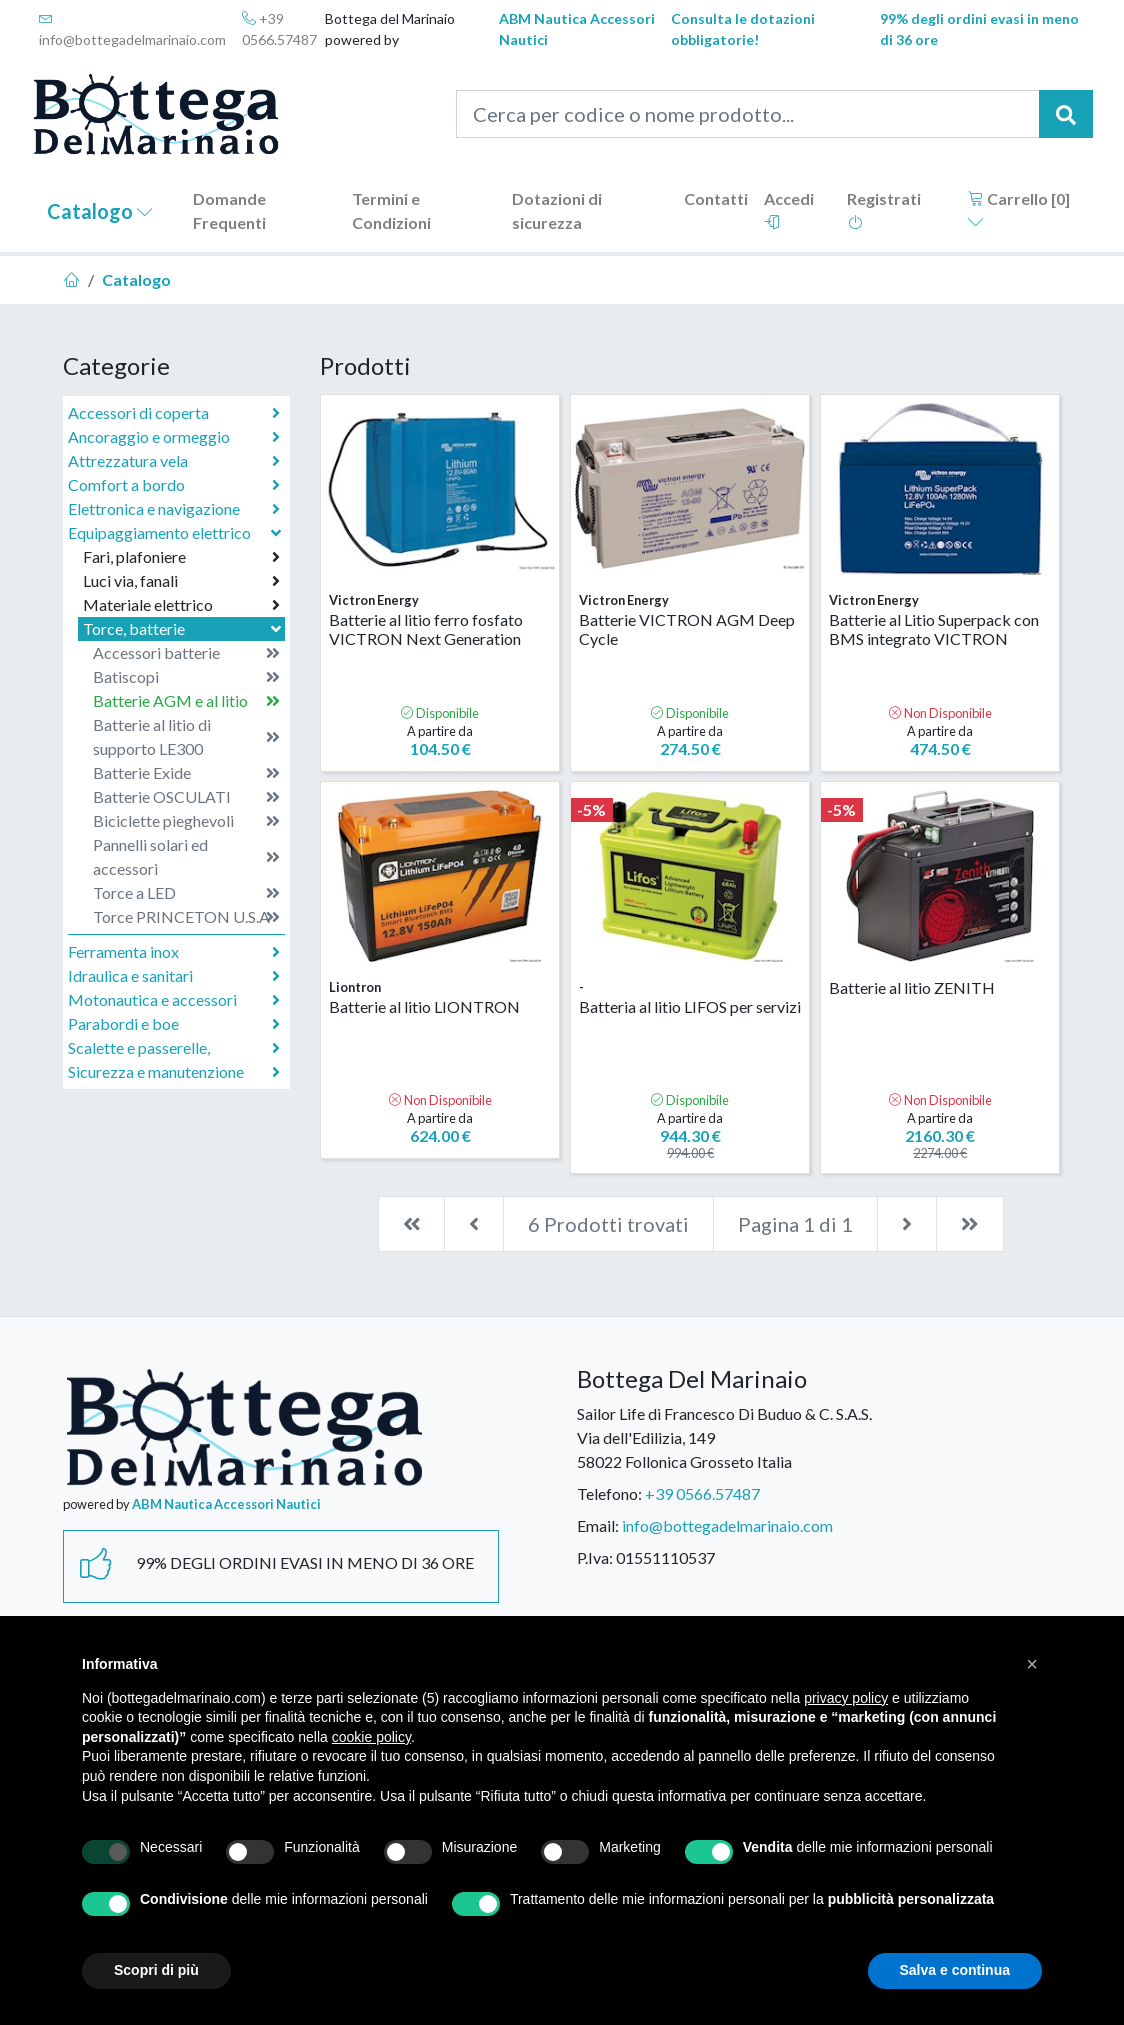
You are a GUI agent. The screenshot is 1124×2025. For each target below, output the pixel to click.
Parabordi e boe (174, 1024)
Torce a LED (186, 893)
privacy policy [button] (846, 1698)
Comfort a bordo (174, 485)
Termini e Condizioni (391, 210)
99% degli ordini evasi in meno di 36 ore (979, 29)
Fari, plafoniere (181, 557)
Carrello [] (1019, 209)
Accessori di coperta (174, 413)
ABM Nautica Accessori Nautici (577, 29)
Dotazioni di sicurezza (557, 210)
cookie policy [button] (371, 1737)
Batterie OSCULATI (186, 797)
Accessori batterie (186, 653)
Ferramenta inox (174, 952)
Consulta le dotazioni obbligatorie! (743, 29)
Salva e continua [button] (955, 1970)
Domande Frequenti (229, 210)
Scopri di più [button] (156, 1970)
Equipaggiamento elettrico (176, 532)
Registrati (884, 209)
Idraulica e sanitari (174, 976)
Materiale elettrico (181, 605)
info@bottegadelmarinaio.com (132, 29)
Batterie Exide (186, 773)
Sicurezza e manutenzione (174, 1072)
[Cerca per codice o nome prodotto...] (748, 114)
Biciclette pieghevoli (186, 821)
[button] (1032, 1664)
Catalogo (100, 211)
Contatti (716, 198)
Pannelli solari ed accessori (186, 856)
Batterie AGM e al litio (186, 701)
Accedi (789, 209)
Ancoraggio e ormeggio (174, 437)
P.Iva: (595, 1557)
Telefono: (609, 1493)
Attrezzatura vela (174, 461)
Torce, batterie (184, 628)
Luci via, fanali (181, 581)
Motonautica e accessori (174, 1000)
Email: (598, 1525)
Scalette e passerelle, (174, 1048)
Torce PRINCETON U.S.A (186, 917)
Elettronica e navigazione (174, 509)
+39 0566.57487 (279, 29)
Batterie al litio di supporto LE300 (186, 736)
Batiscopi (186, 677)
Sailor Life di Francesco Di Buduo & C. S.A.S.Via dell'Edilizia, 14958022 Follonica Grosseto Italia (724, 1437)
